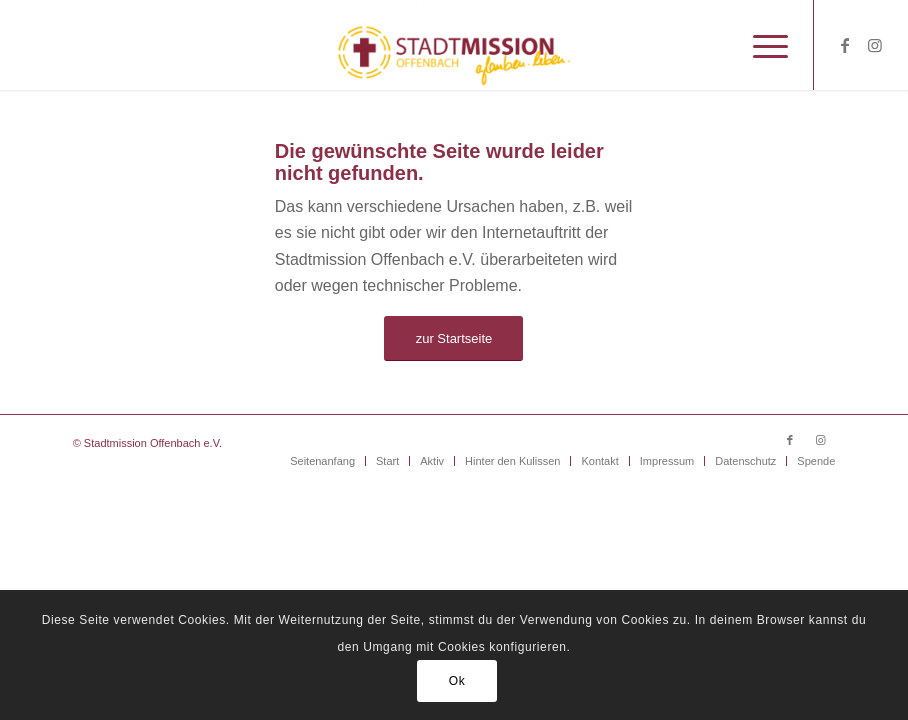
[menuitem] (760, 45)
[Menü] (760, 45)
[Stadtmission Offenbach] (454, 45)
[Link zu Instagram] (875, 45)
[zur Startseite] (453, 338)
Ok (457, 681)
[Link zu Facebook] (845, 45)
